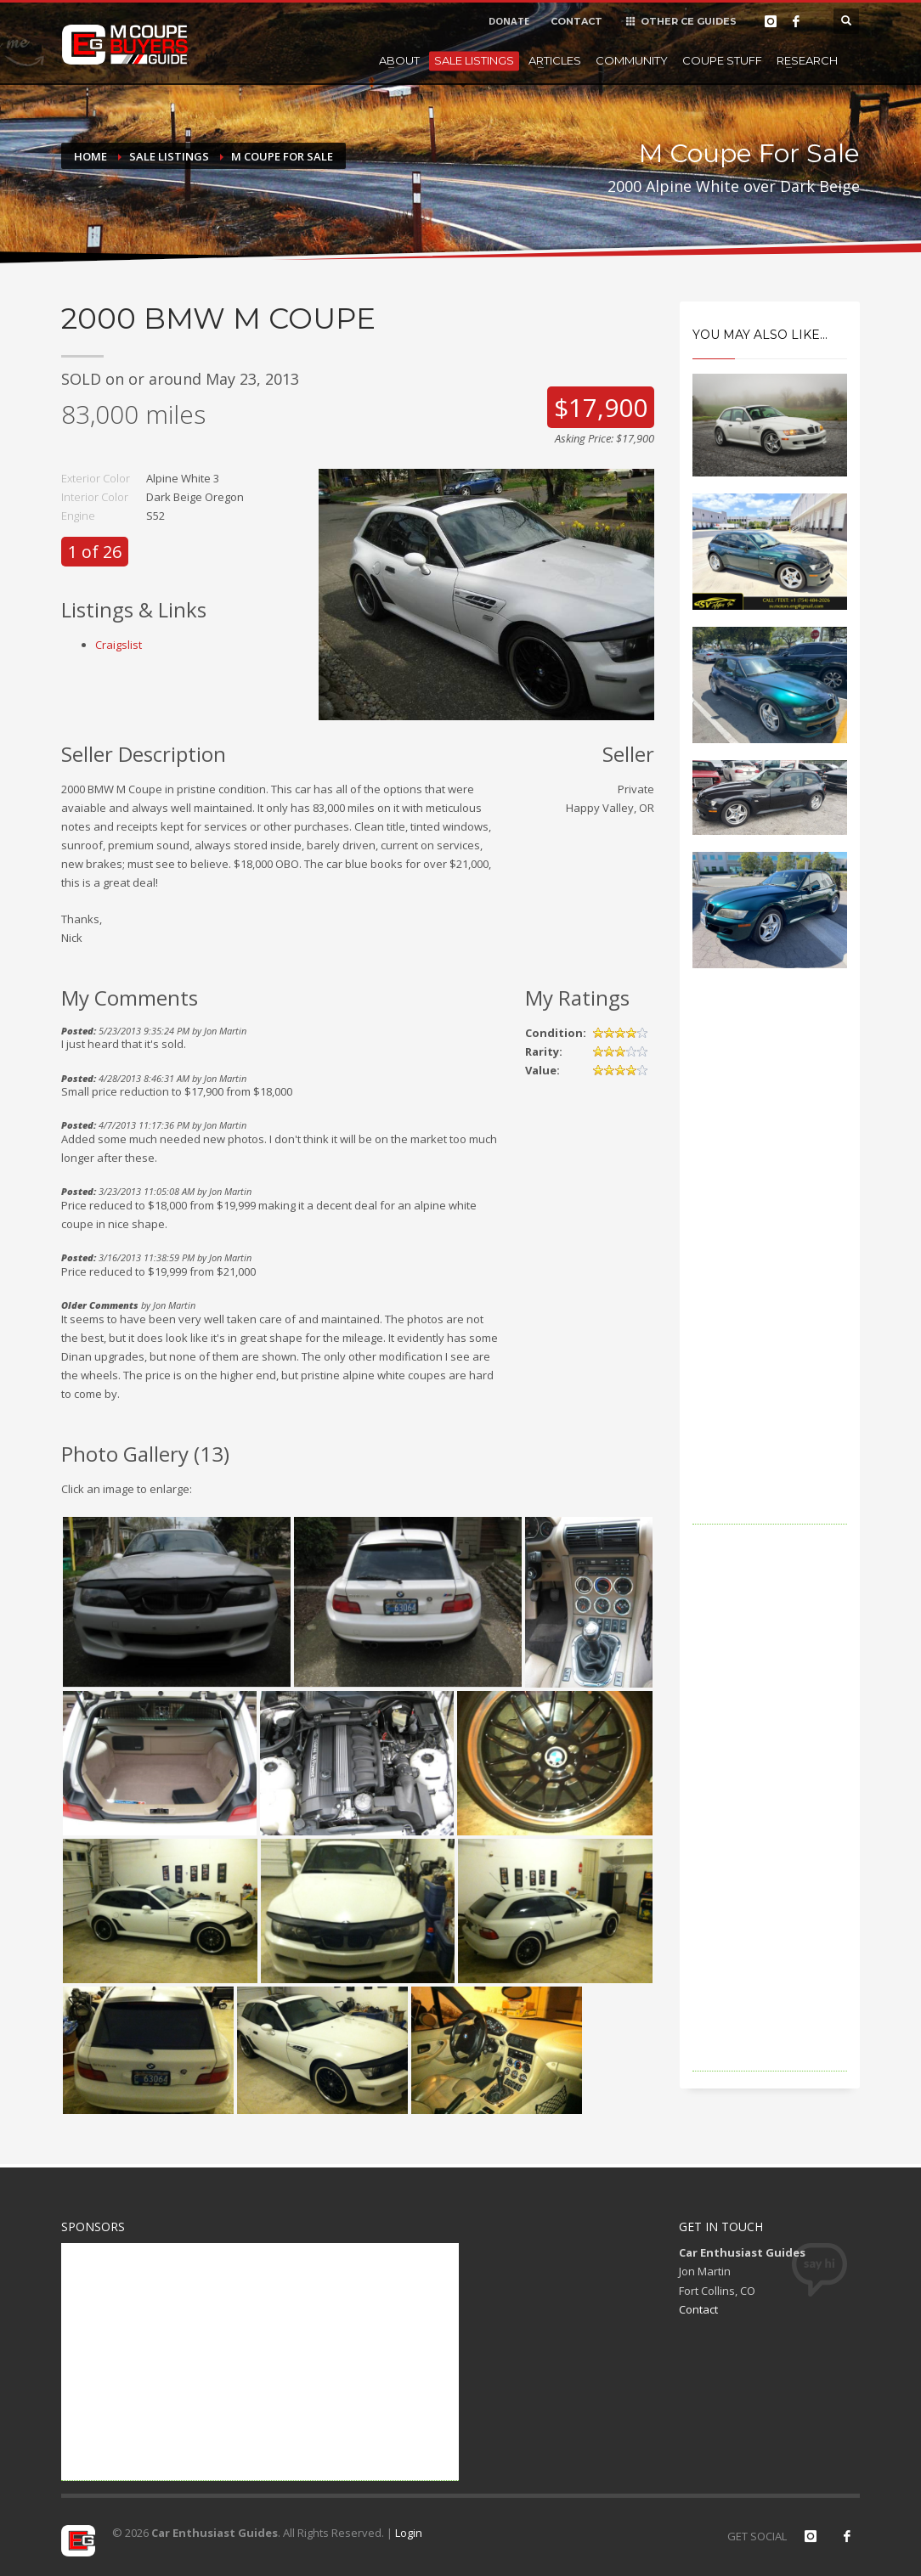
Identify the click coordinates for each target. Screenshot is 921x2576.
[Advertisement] (770, 1270)
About (399, 60)
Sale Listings (474, 60)
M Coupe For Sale (282, 156)
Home (90, 156)
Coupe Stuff (722, 60)
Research (807, 60)
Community (632, 60)
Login (408, 2532)
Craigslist (118, 644)
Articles (554, 60)
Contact (698, 2309)
